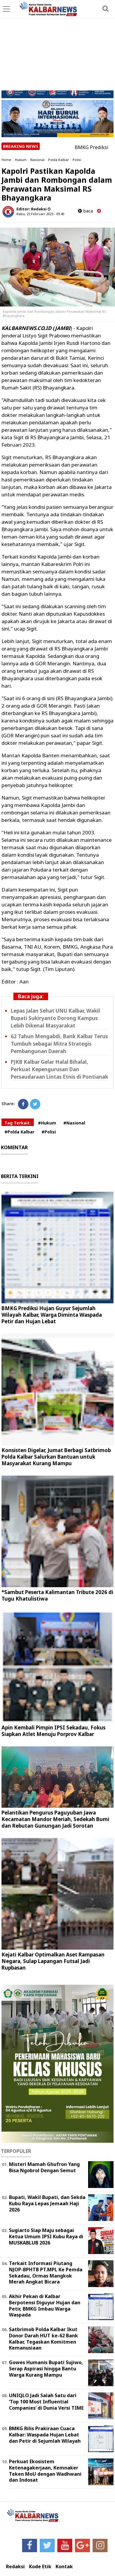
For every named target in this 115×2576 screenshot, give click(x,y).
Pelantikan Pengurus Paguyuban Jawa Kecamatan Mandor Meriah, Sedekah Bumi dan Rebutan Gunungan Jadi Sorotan (55, 1819)
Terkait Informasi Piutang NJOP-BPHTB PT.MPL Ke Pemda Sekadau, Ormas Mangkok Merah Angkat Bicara (45, 2272)
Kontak (64, 2567)
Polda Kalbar (58, 159)
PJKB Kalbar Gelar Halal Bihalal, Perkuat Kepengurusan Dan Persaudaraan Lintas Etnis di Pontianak (59, 1069)
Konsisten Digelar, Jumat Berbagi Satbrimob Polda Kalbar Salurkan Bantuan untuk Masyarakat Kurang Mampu (56, 1457)
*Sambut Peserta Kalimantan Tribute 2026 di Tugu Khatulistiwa (57, 1595)
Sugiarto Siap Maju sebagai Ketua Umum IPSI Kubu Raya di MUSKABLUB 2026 (46, 2236)
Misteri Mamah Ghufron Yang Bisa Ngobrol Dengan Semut (44, 2167)
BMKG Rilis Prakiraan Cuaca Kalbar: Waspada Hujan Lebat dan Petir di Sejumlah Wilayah (45, 2434)
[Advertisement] (57, 45)
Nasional (37, 159)
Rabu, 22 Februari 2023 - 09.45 (40, 214)
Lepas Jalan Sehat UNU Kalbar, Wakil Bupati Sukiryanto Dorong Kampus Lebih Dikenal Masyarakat (55, 1018)
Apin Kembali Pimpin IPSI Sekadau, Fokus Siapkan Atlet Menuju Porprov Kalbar (53, 1730)
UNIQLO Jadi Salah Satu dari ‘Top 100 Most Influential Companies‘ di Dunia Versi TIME (46, 2401)
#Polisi (49, 1132)
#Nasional (74, 1123)
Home (6, 159)
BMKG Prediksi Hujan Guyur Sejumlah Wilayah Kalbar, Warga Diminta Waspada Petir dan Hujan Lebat (51, 1315)
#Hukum (47, 1123)
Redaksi (15, 2567)
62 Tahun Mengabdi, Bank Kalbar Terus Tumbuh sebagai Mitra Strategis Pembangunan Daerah (59, 1044)
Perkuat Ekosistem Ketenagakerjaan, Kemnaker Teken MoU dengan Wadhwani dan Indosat (45, 2470)
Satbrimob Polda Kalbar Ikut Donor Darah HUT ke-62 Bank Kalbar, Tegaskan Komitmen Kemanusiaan (43, 2338)
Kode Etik (40, 2567)
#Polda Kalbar (19, 1132)
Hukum (21, 159)
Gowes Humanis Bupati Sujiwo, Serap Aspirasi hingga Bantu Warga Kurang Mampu (46, 2368)
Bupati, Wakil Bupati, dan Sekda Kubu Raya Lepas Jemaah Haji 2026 (47, 2203)
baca (85, 210)
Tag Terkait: (17, 1123)
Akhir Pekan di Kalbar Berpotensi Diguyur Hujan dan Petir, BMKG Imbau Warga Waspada (44, 2305)
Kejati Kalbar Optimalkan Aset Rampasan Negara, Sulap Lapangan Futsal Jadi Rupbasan (53, 1961)
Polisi (77, 159)
